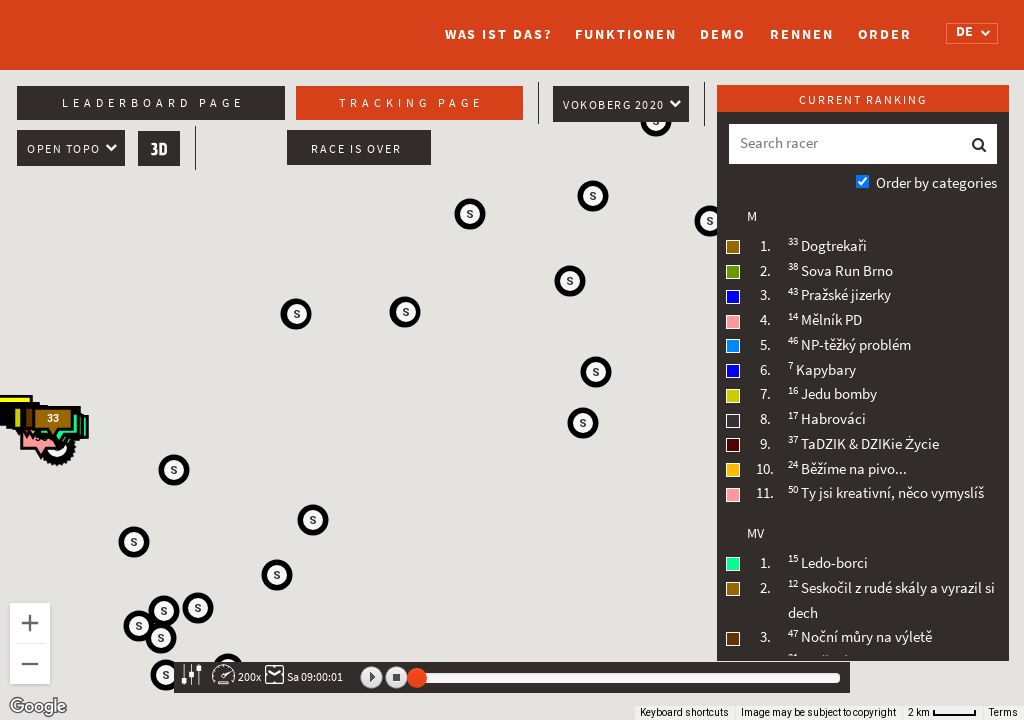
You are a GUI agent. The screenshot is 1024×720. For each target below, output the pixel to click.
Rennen (801, 34)
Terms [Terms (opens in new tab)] (1003, 712)
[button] (470, 214)
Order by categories (936, 183)
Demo (723, 34)
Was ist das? (498, 34)
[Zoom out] (30, 664)
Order (885, 34)
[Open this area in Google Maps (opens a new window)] (38, 707)
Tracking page (411, 103)
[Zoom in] (30, 623)
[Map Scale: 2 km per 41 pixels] (942, 713)
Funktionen (625, 34)
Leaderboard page (153, 103)
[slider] (417, 678)
